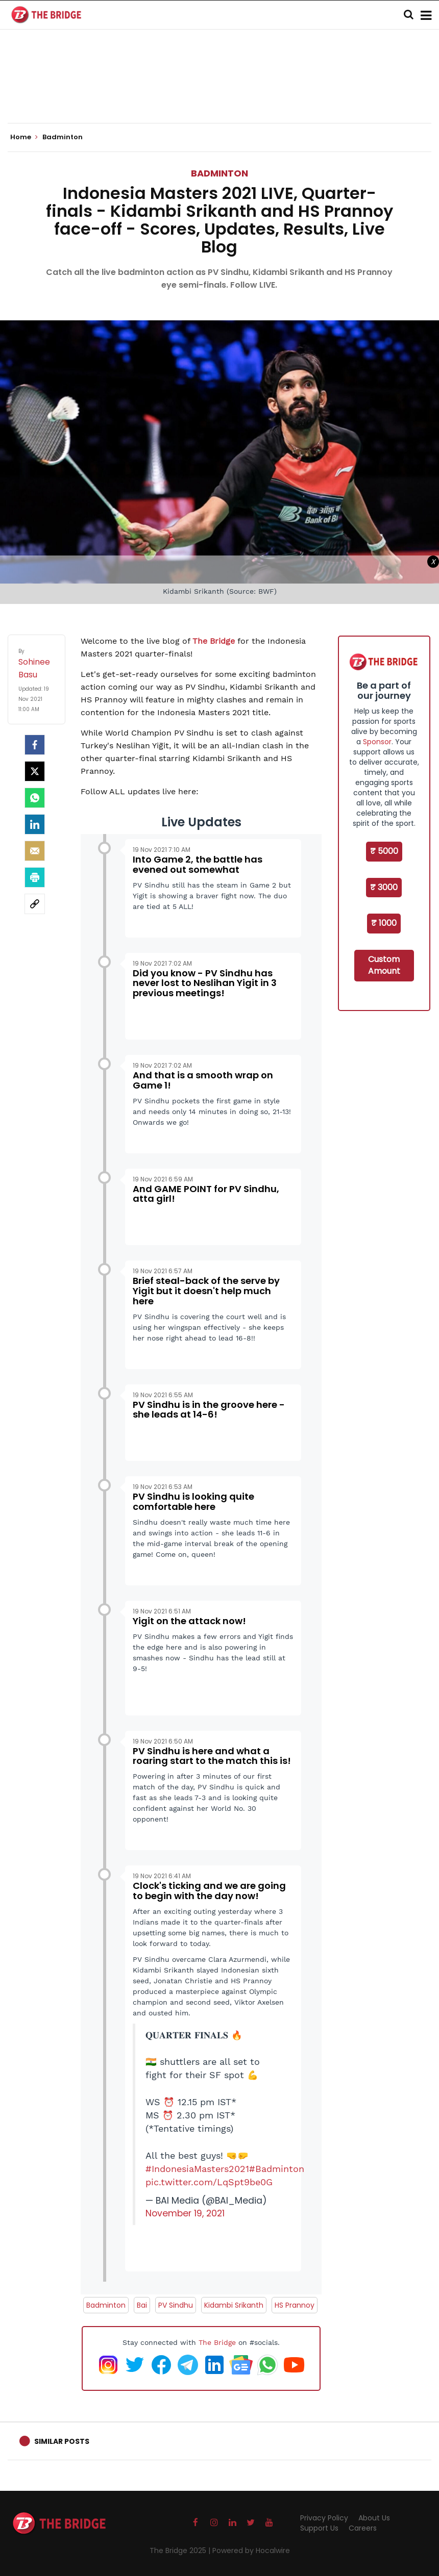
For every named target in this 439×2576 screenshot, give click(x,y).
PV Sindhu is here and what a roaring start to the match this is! (212, 1756)
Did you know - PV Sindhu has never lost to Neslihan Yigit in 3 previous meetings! (205, 983)
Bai (142, 2305)
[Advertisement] (219, 91)
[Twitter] (35, 771)
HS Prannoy (294, 2305)
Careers (363, 2528)
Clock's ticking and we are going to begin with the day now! (209, 1890)
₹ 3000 (384, 887)
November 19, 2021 (185, 2213)
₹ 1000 (384, 923)
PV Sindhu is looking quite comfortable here (193, 1501)
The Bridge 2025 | (181, 2550)
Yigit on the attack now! (189, 1620)
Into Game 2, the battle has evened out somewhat (197, 864)
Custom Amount (384, 965)
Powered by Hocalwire (251, 2550)
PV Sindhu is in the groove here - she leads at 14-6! (209, 1409)
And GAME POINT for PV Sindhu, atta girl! (206, 1193)
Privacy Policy (324, 2518)
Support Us (319, 2528)
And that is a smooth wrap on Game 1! (203, 1080)
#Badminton (276, 2169)
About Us (374, 2518)
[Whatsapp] (35, 798)
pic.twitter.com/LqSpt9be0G (209, 2182)
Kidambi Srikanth (233, 2305)
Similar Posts (61, 2441)
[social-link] (35, 904)
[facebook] (35, 745)
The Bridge (213, 641)
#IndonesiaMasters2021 (197, 2169)
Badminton (219, 173)
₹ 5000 (384, 851)
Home (24, 137)
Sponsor (377, 742)
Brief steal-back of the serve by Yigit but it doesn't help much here (206, 1290)
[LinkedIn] (35, 824)
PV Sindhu (175, 2305)
